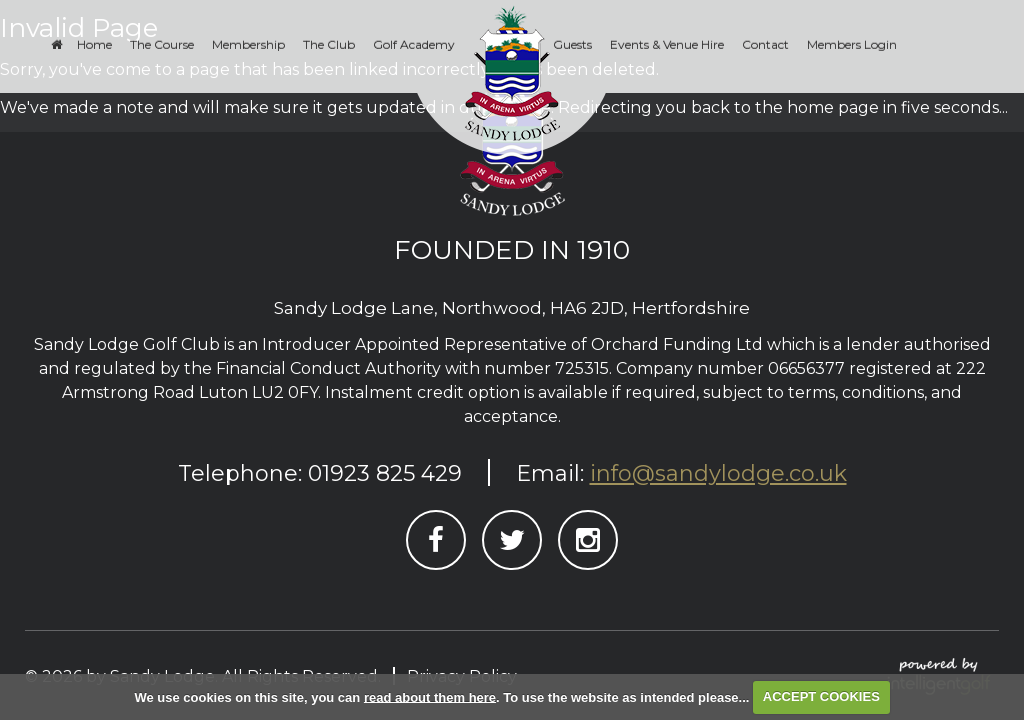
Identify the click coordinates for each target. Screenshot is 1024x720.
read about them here (430, 696)
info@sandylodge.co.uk (718, 473)
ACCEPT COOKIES (821, 696)
